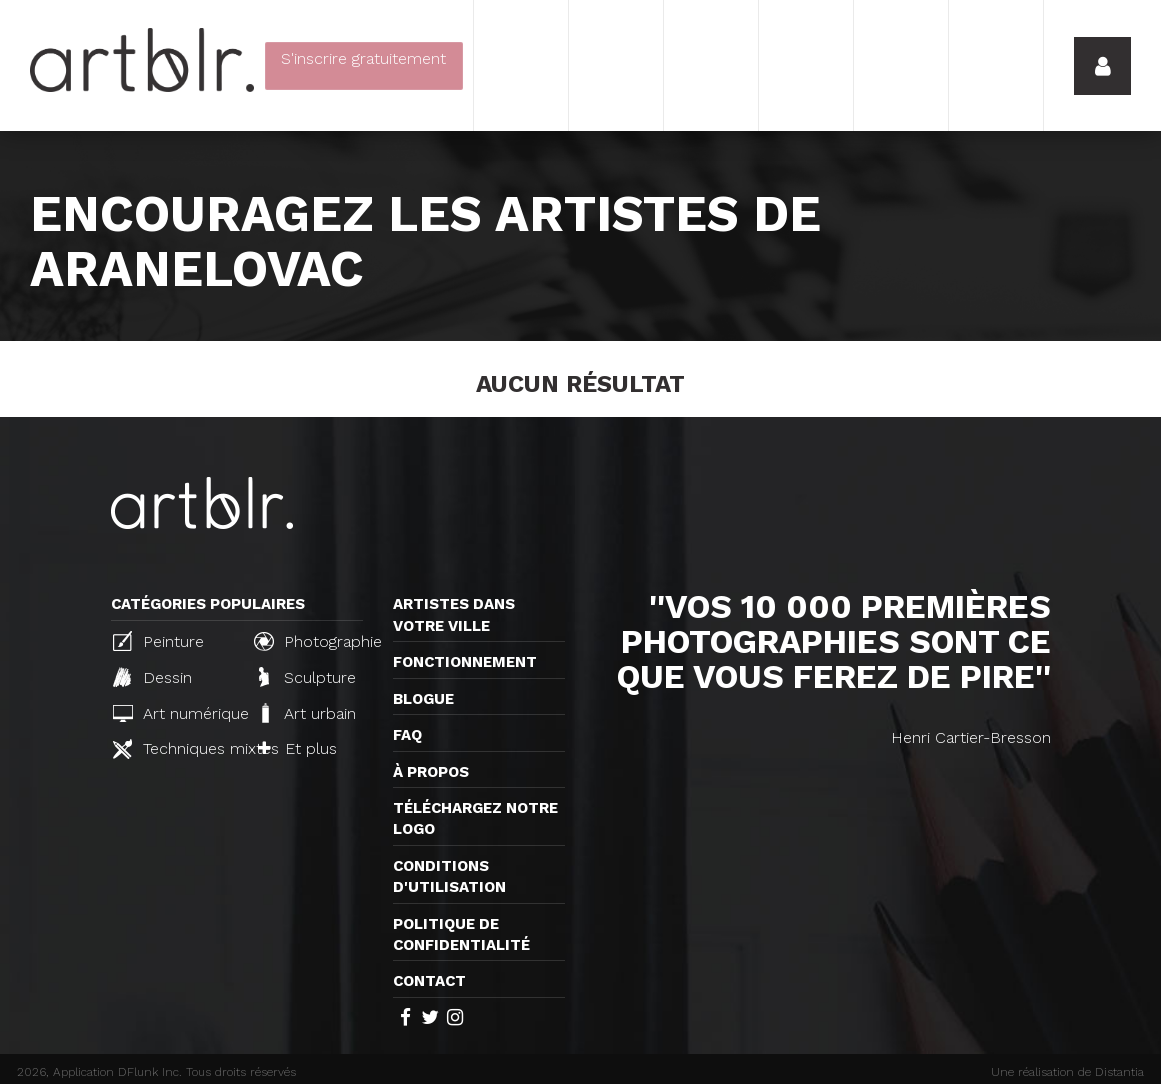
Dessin (152, 677)
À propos (431, 772)
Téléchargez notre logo (475, 818)
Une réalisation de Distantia (1067, 1072)
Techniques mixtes (175, 749)
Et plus (297, 748)
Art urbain (307, 713)
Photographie (316, 641)
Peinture (158, 641)
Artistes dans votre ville (454, 614)
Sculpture (307, 677)
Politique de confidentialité (461, 934)
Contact (429, 981)
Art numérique (175, 713)
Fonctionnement (465, 662)
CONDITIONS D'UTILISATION (449, 876)
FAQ (407, 735)
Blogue (423, 699)
